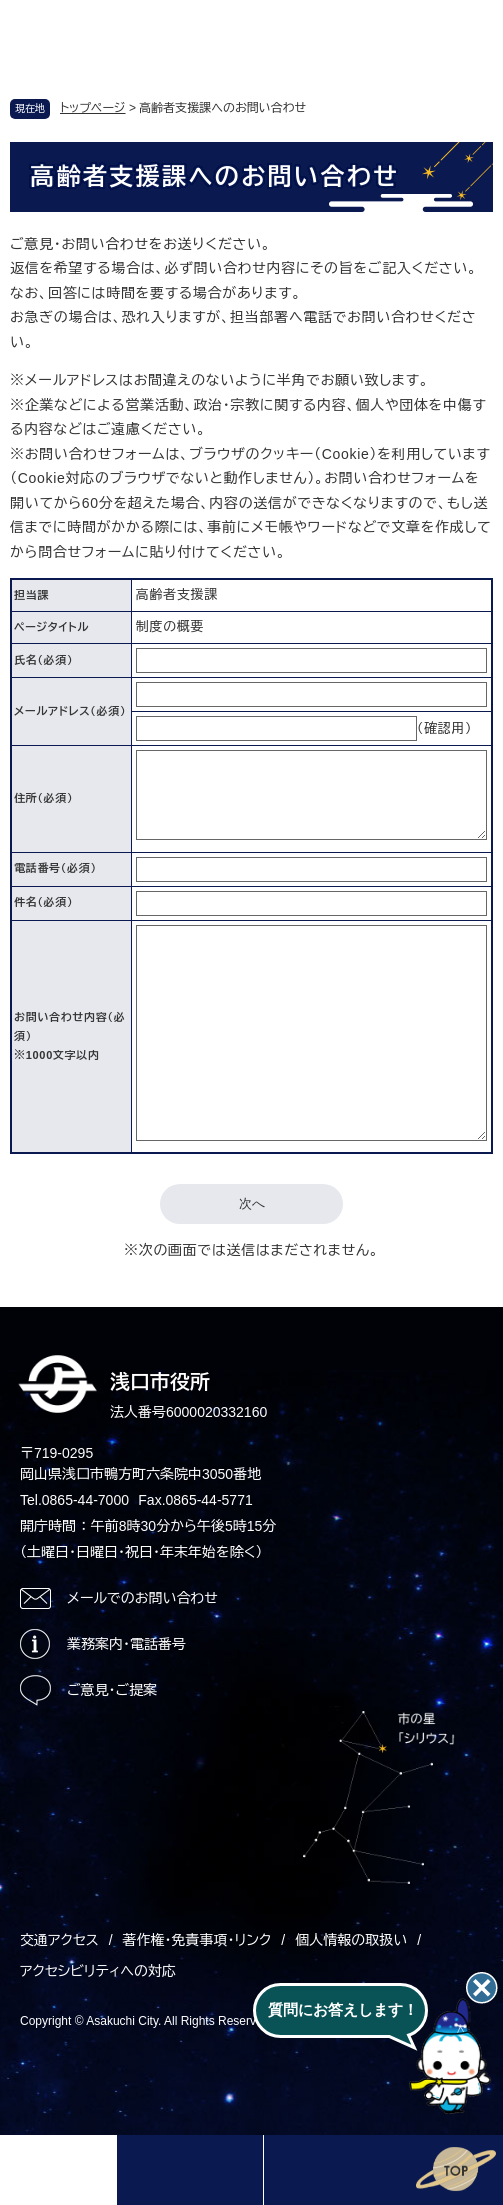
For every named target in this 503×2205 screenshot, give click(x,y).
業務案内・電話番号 (126, 1644)
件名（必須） (43, 902)
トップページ (93, 108)
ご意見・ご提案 (112, 1690)
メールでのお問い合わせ (142, 1598)
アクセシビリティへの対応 (98, 1971)
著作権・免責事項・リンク (197, 1940)
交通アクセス (59, 1940)
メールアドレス (70, 711)
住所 (43, 798)
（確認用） (445, 728)
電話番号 (55, 868)
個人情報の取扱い (351, 1940)
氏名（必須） (43, 660)
